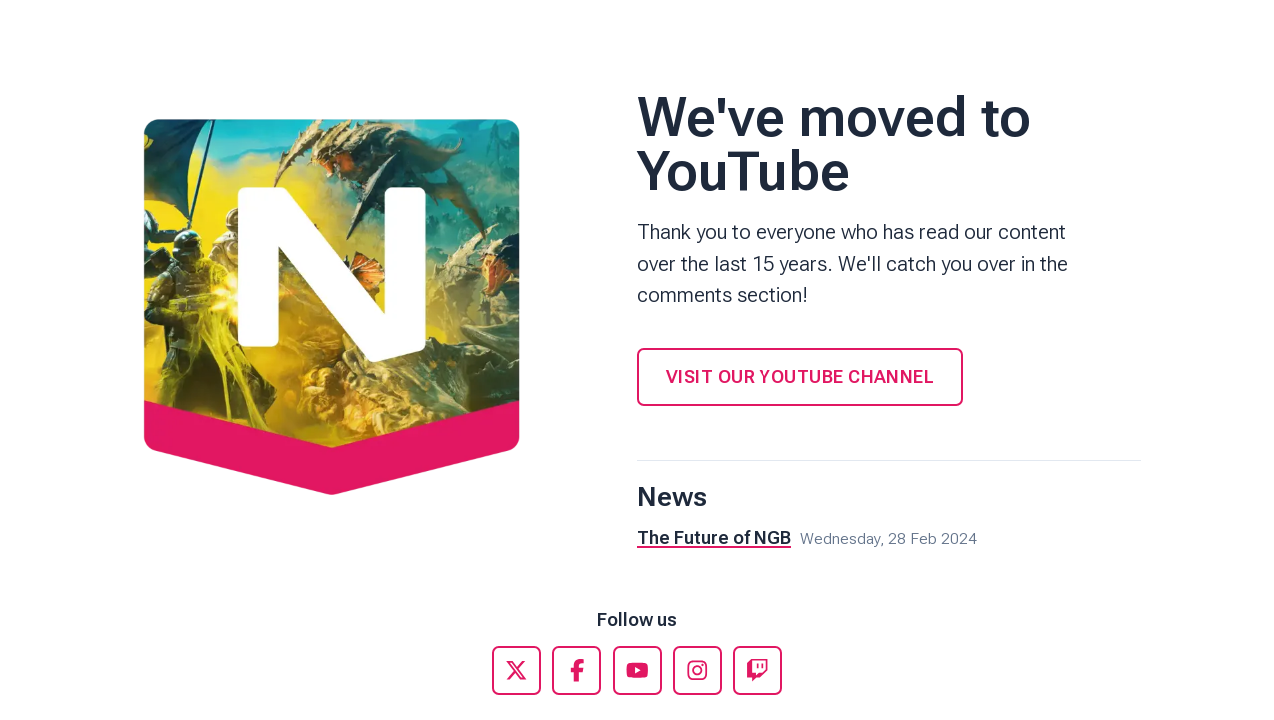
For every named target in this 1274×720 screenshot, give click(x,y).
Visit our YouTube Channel (800, 376)
